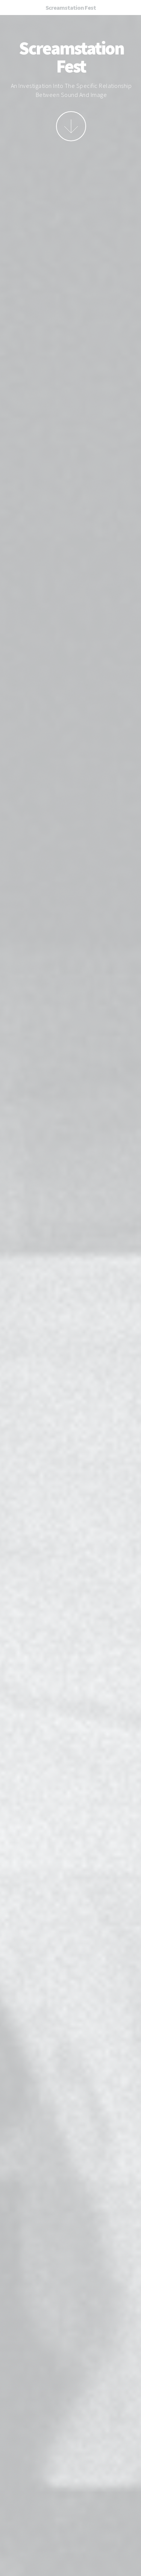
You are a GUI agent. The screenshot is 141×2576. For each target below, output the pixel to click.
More (71, 126)
